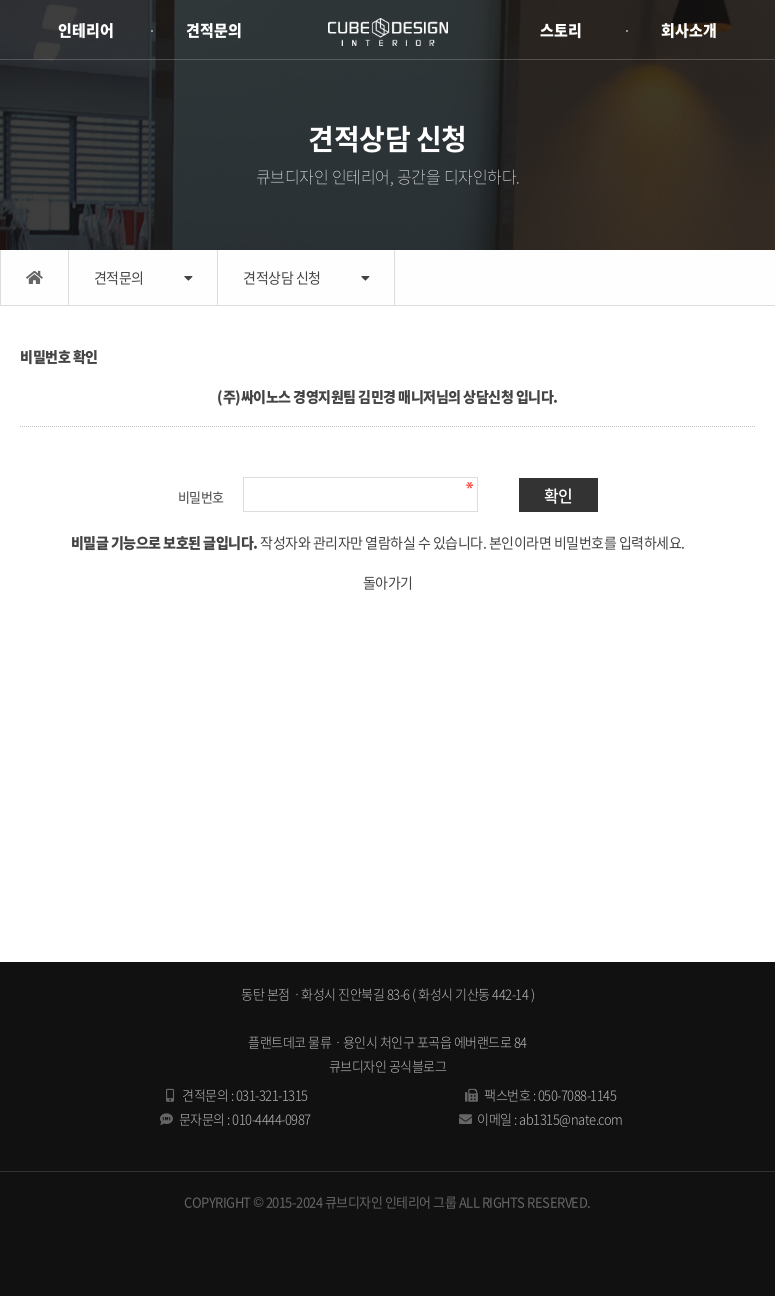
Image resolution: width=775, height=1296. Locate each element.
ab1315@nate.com (571, 1118)
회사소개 (689, 30)
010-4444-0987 (271, 1118)
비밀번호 (201, 496)
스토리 (561, 30)
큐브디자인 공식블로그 (388, 1065)
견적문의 (214, 30)
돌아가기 (388, 582)
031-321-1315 (272, 1094)
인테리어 (86, 30)
